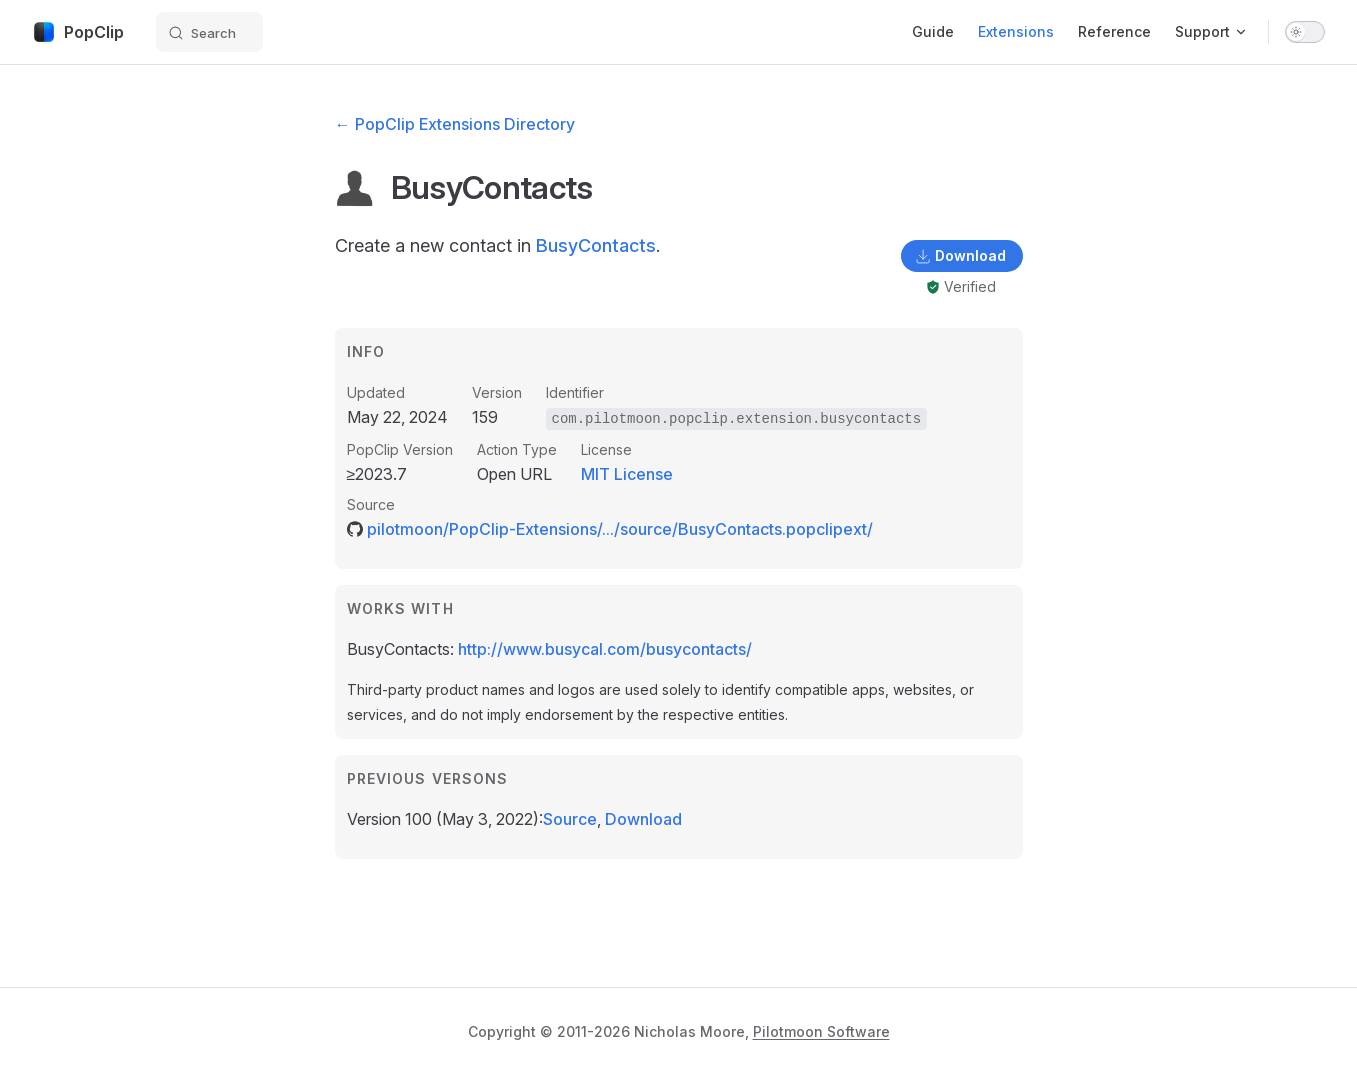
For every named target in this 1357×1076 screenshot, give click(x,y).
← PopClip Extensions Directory (455, 124)
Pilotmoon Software (821, 1031)
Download (643, 819)
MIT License (627, 474)
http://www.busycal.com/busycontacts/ (605, 649)
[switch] (1305, 32)
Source (570, 819)
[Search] (209, 32)
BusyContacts (596, 245)
